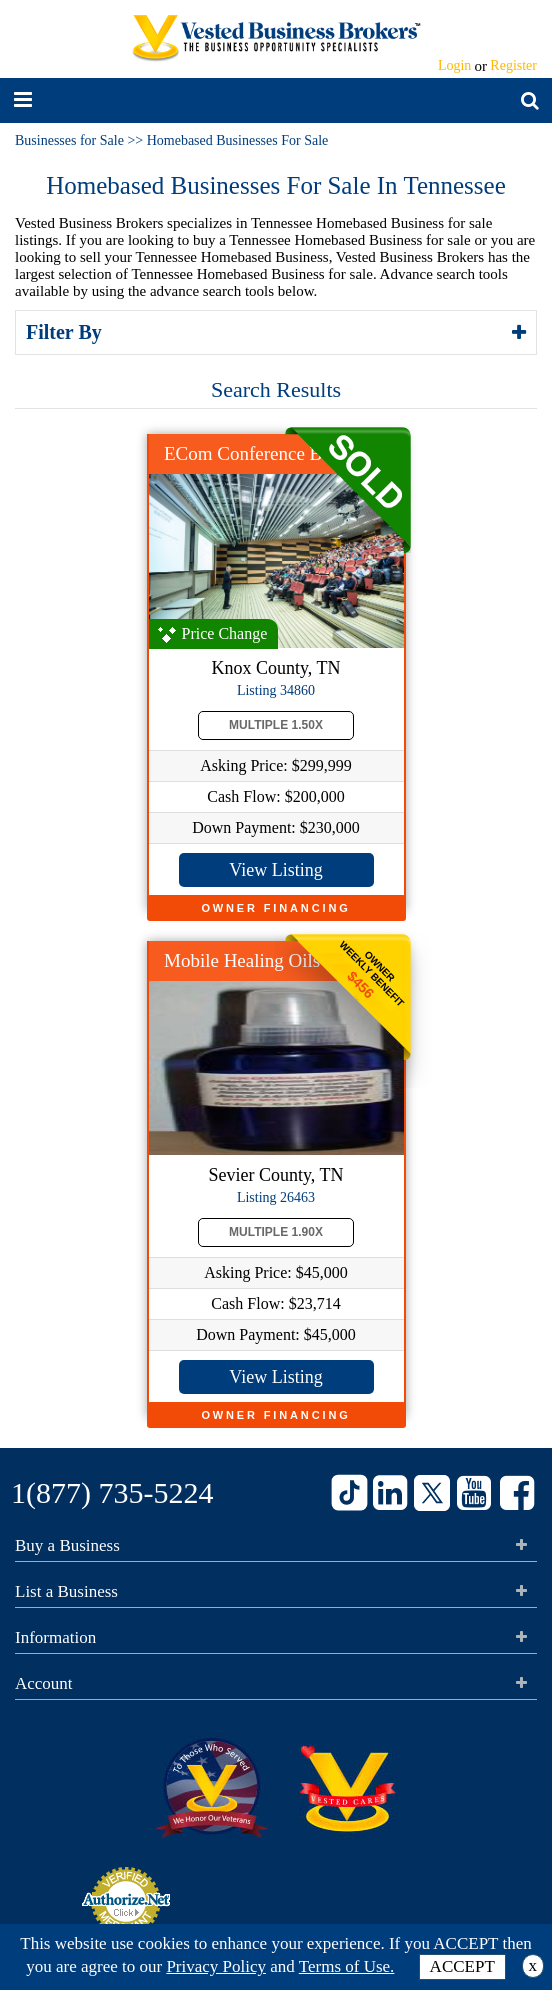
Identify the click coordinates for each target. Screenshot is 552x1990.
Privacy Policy (216, 1966)
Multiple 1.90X (276, 1232)
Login (454, 65)
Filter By (67, 332)
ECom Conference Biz (250, 453)
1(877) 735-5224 (112, 1492)
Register (513, 65)
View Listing (275, 870)
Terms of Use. (347, 1966)
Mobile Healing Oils (242, 960)
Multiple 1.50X (276, 725)
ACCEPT (462, 1966)
